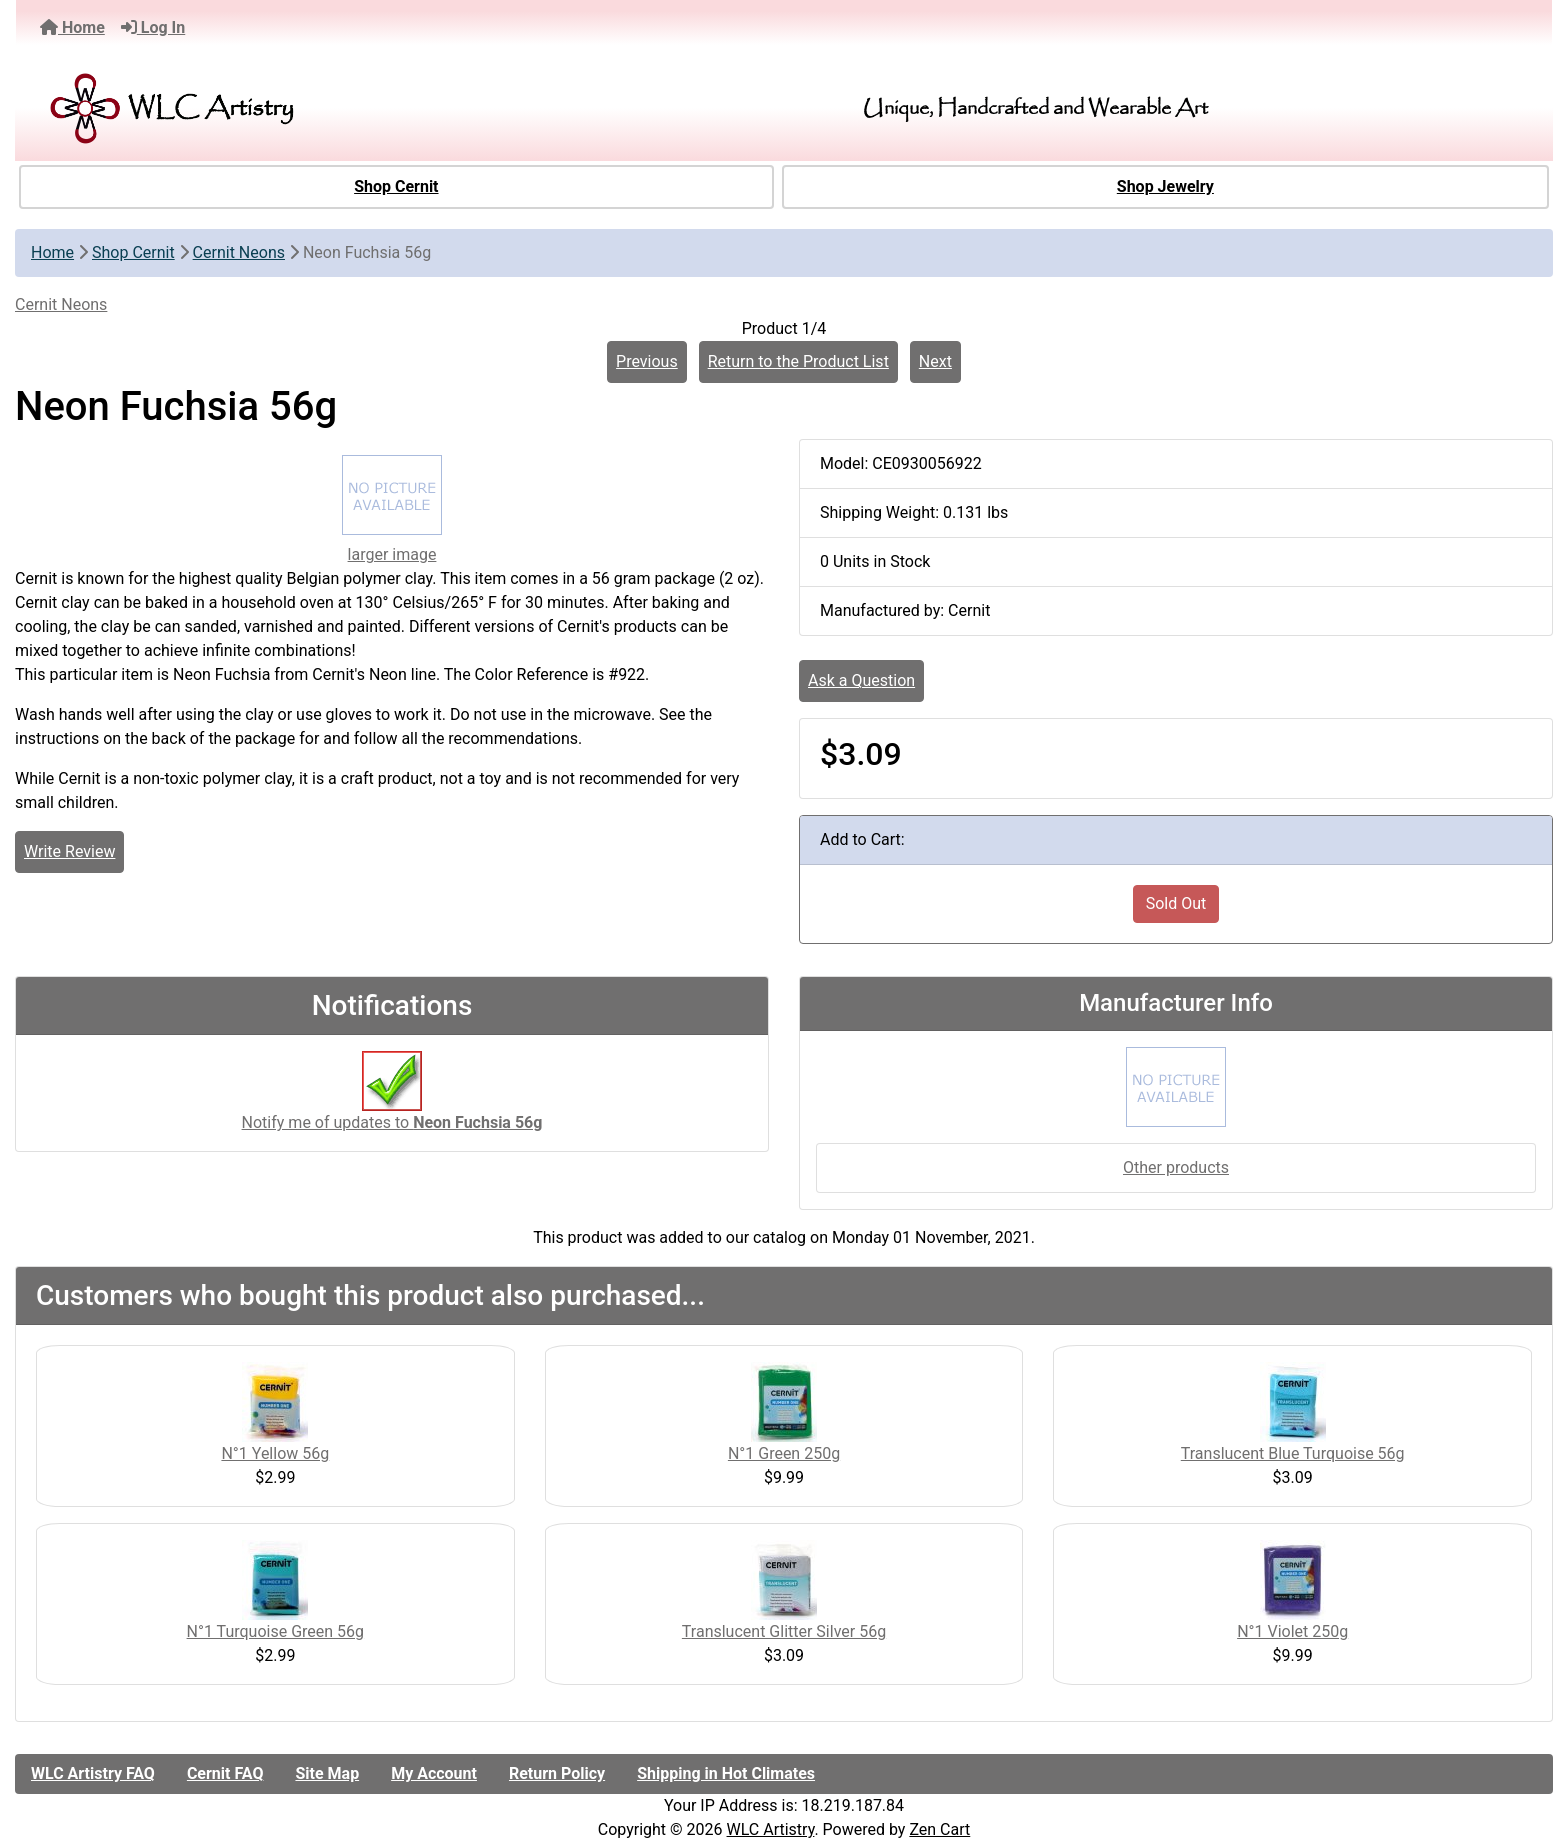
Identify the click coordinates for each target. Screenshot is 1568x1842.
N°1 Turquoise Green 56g (276, 1631)
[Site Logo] (282, 108)
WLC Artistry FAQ (93, 1773)
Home (72, 27)
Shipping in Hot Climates (726, 1773)
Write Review (69, 851)
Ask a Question (861, 680)
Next (935, 361)
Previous (647, 361)
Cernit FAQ (225, 1773)
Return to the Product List (798, 361)
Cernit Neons (239, 252)
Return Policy (557, 1773)
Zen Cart (939, 1829)
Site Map (327, 1773)
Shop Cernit (396, 186)
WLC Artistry (771, 1829)
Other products (1176, 1167)
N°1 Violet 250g (1292, 1631)
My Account (434, 1773)
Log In (153, 27)
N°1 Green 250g (784, 1453)
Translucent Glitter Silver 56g (784, 1631)
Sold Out (1176, 903)
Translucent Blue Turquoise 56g (1293, 1453)
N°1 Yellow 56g (275, 1453)
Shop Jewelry (1165, 186)
